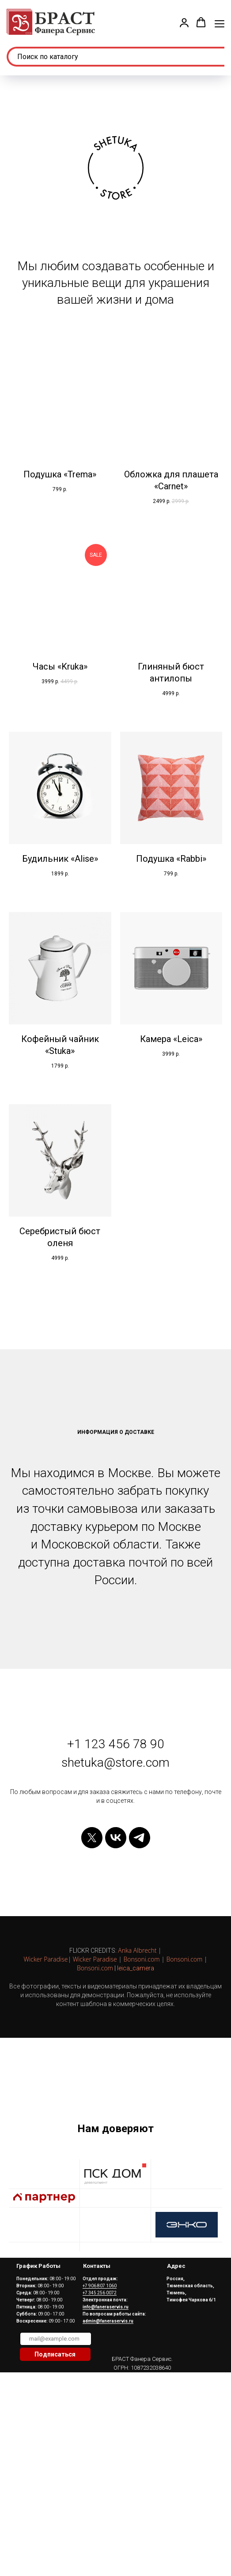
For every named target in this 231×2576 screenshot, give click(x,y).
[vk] (115, 1837)
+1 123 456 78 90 (115, 1744)
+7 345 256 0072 (100, 2373)
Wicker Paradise (45, 1959)
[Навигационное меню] (219, 23)
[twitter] (91, 1837)
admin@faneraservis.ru (108, 2401)
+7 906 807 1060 (100, 2366)
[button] (184, 22)
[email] (55, 2419)
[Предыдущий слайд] (7, 2104)
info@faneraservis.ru (106, 2387)
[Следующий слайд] (223, 2104)
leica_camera (135, 1968)
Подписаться (55, 2434)
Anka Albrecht (137, 1950)
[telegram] (139, 1837)
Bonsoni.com (142, 1959)
